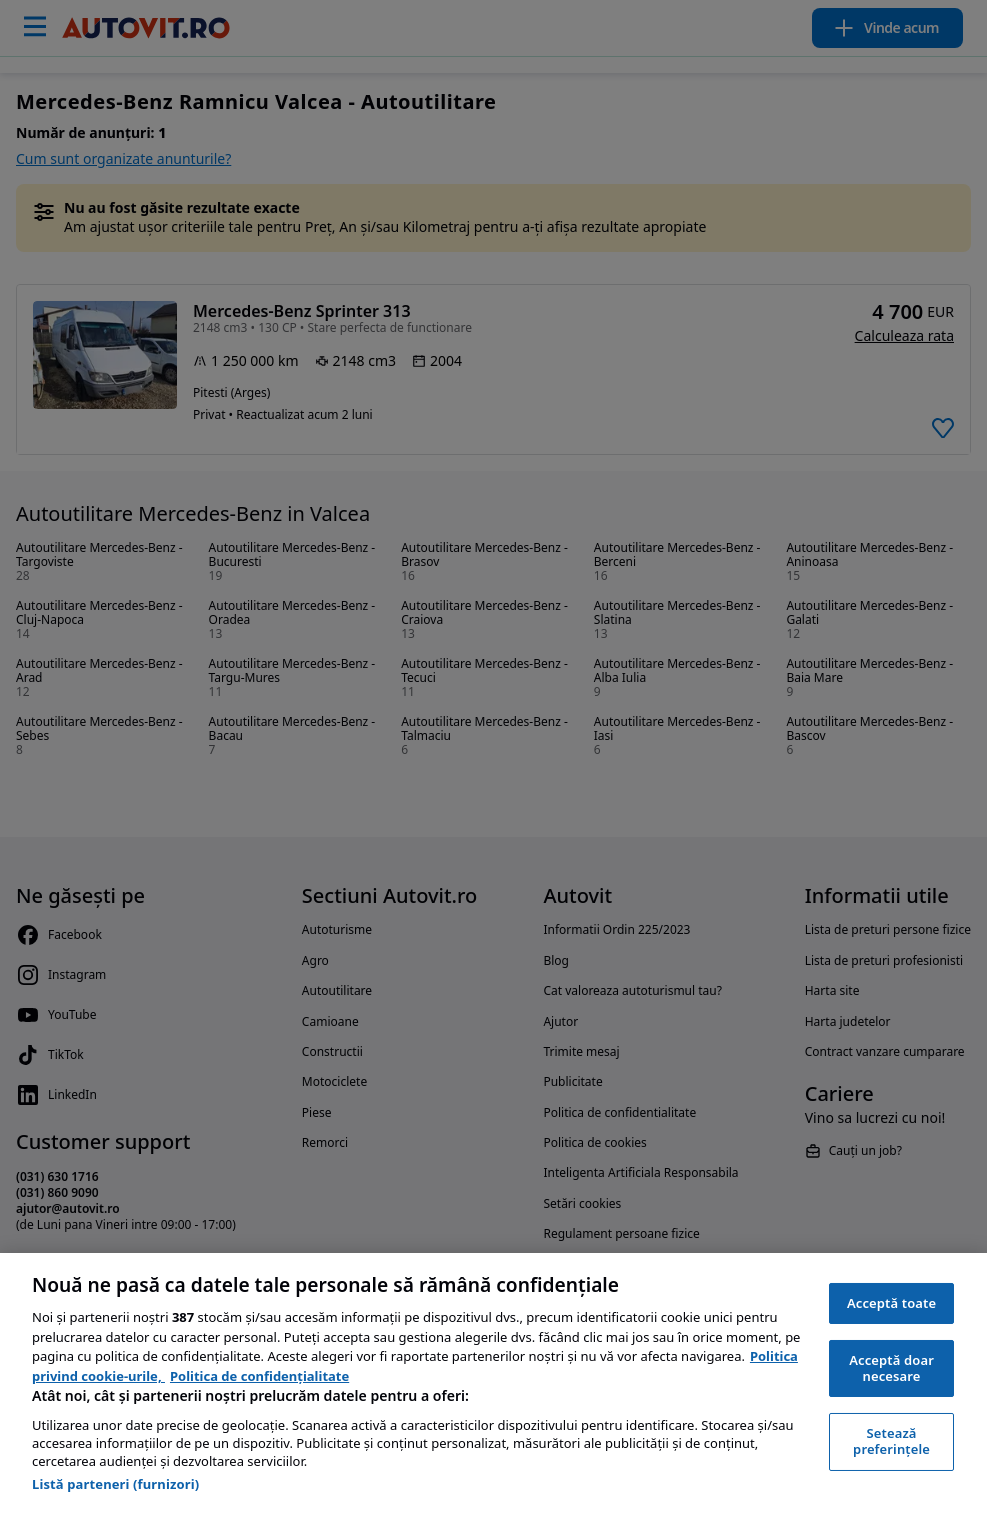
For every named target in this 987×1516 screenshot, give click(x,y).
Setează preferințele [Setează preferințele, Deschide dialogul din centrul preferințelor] (891, 1441)
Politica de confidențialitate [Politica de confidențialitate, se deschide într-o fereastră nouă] (259, 1376)
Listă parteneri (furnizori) (115, 1484)
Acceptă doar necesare (891, 1368)
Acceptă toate (891, 1303)
